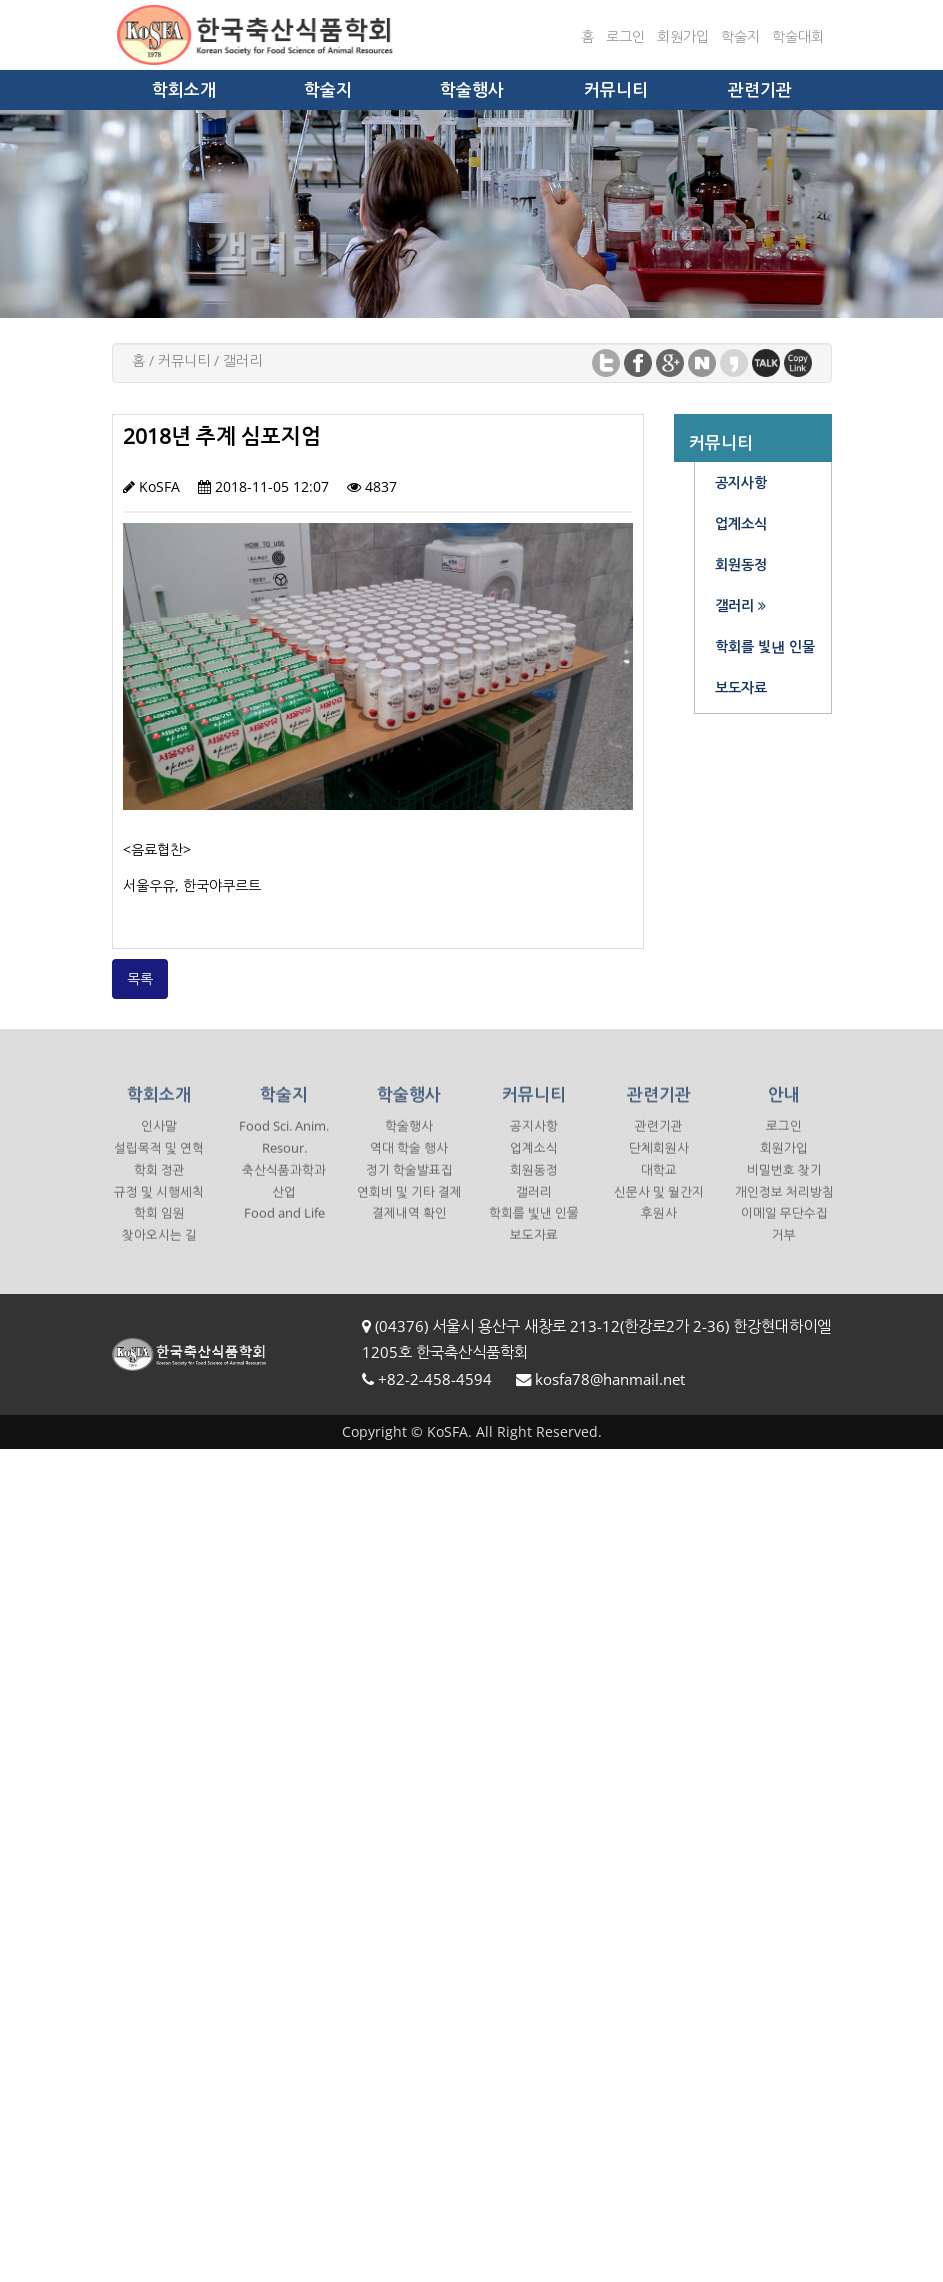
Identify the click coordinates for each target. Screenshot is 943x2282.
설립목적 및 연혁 (159, 1162)
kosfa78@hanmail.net (610, 1379)
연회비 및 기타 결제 (409, 1206)
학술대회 (798, 36)
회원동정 (534, 1184)
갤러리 (534, 1206)
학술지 (740, 36)
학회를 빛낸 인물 (534, 1227)
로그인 (625, 36)
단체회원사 (659, 1162)
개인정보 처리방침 (784, 1206)
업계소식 (534, 1162)
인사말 (159, 1140)
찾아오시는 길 (159, 1249)
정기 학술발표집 (409, 1184)
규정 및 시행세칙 (159, 1206)
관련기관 (760, 89)
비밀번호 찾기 (784, 1184)
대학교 (659, 1184)
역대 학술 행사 (409, 1162)
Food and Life (284, 1227)
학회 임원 (159, 1227)
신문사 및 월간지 (659, 1206)
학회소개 (184, 89)
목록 (140, 978)
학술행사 (472, 89)
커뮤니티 (616, 89)
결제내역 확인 (409, 1227)
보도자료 (534, 1249)
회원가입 (683, 36)
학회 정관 (159, 1184)
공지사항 (534, 1140)
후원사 (659, 1227)
